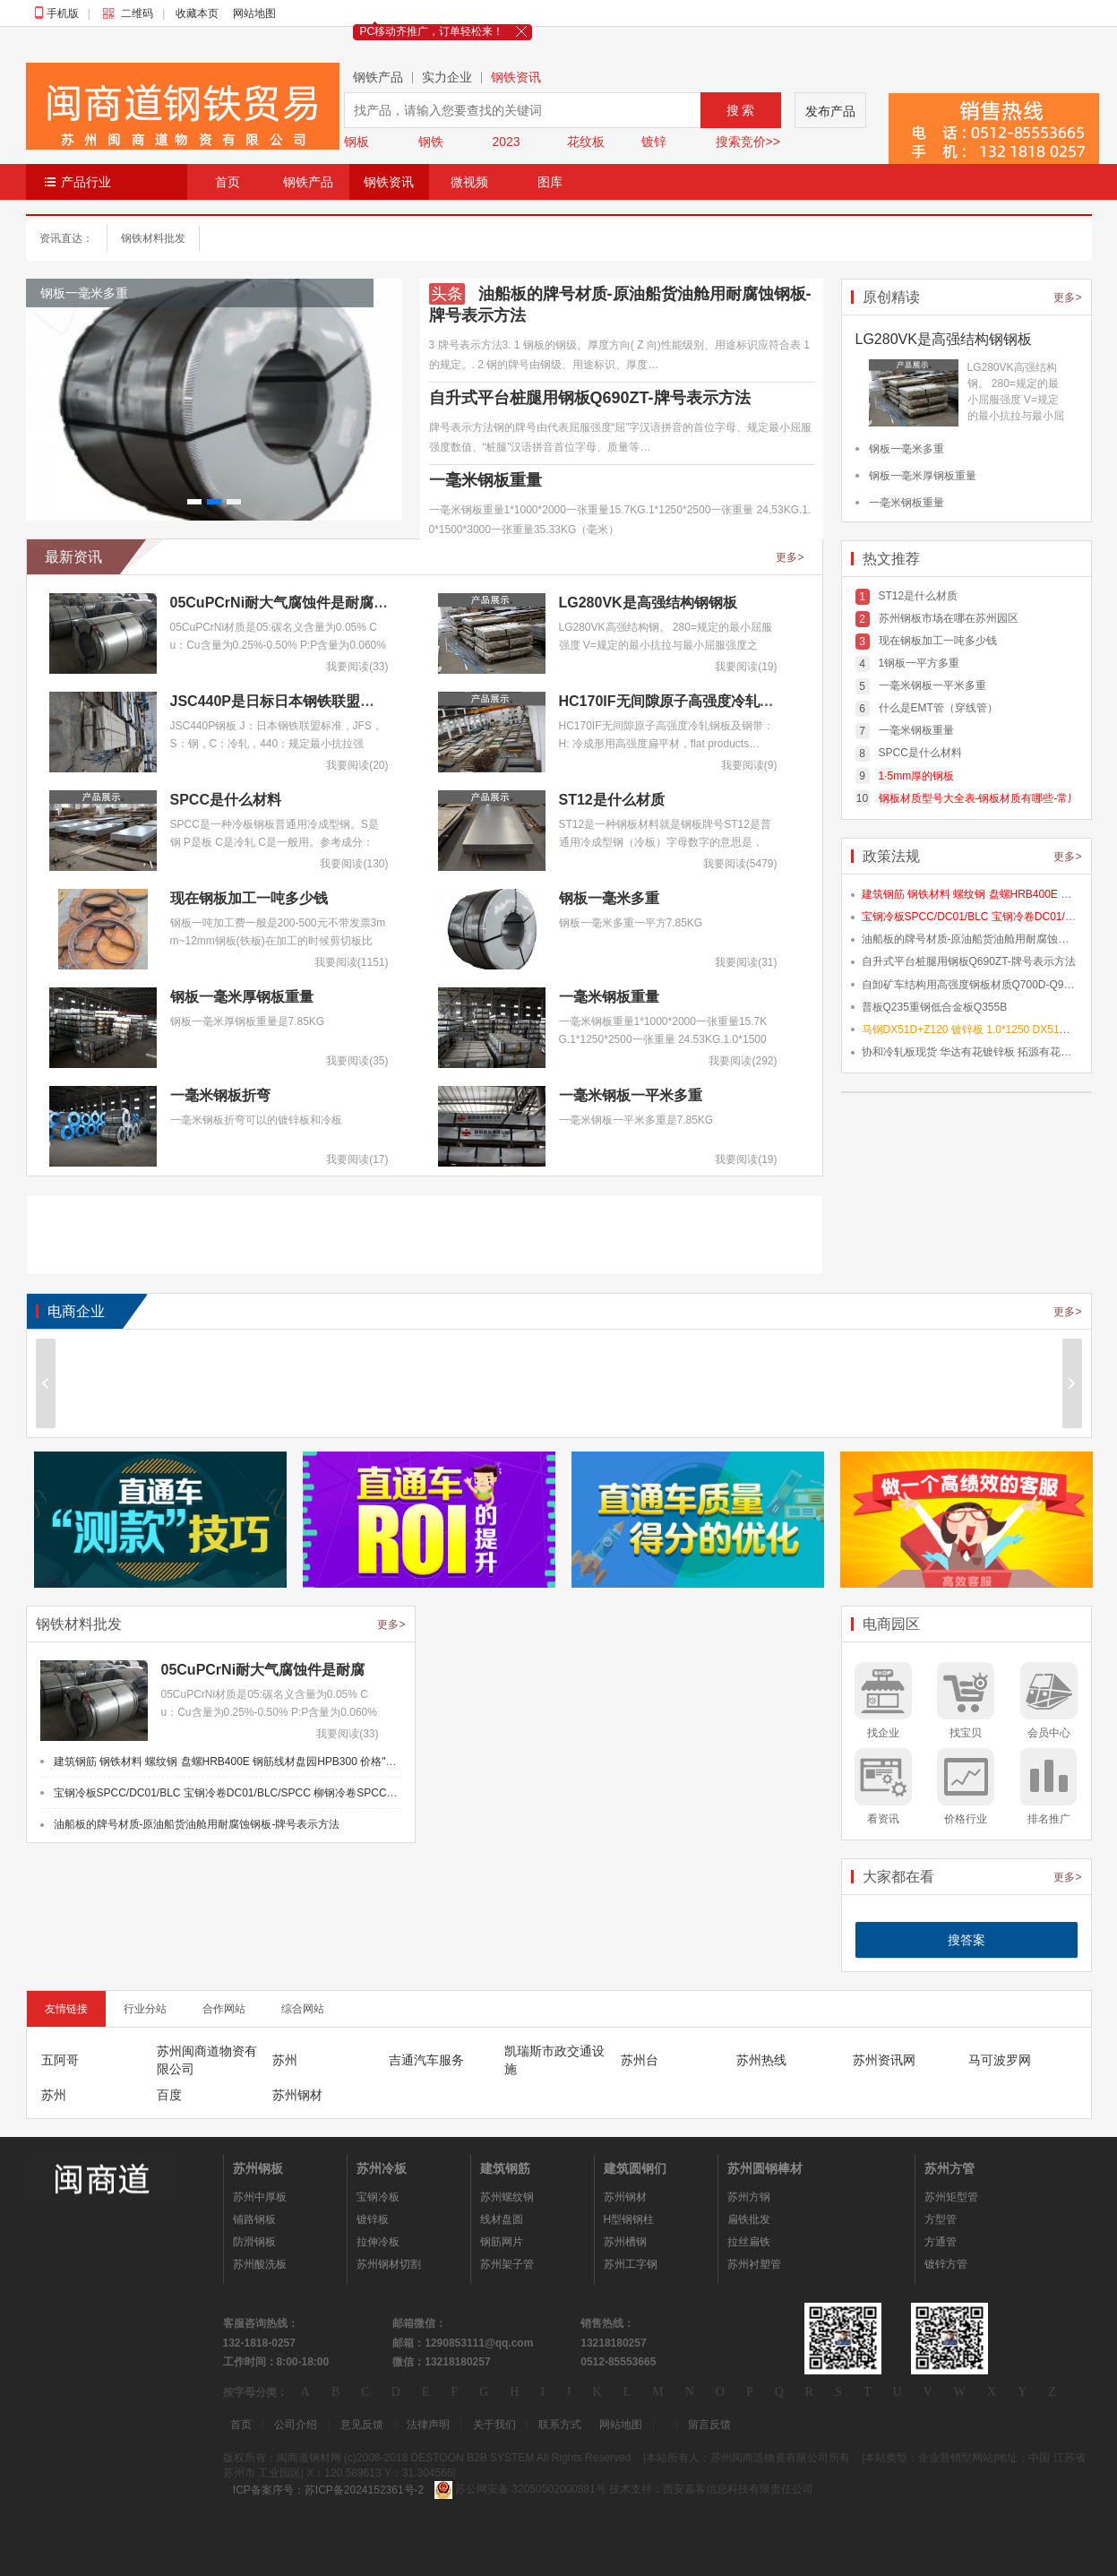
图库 (550, 182)
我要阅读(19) (746, 666)
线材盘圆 (501, 2219)
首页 (227, 182)
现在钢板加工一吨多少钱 (249, 898)
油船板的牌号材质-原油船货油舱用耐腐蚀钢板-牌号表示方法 (970, 939)
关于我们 (494, 2424)
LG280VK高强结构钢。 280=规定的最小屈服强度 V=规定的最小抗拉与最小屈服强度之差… (665, 645)
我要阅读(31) (746, 962)
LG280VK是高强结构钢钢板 (648, 602)
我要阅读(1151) (351, 962)
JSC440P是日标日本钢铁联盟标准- (282, 701)
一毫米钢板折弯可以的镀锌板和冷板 (256, 1120)
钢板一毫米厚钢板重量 (242, 996)
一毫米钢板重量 (485, 480)
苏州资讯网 (884, 2060)
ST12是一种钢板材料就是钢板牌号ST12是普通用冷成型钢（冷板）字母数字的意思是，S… (665, 842)
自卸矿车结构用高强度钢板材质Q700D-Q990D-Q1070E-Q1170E (970, 984)
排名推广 (1048, 1819)
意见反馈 (361, 2424)
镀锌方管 (945, 2264)
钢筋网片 (501, 2242)
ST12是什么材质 (612, 799)
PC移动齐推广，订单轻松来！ (432, 31)
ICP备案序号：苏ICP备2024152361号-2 (328, 2490)
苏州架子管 (507, 2264)
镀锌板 (373, 2219)
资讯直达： (66, 238)
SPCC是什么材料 (225, 799)
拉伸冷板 (378, 2242)
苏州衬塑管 (754, 2264)
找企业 (883, 1733)
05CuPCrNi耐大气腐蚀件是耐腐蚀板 (286, 602)
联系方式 (559, 2424)
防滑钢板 (254, 2242)
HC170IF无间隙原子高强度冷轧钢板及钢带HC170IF (724, 701)
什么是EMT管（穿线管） (938, 708)
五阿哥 (60, 2060)
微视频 (469, 182)
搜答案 (966, 1940)
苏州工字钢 (630, 2264)
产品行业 (86, 182)
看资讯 (883, 1819)
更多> (789, 557)
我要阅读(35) (357, 1061)
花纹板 (586, 141)
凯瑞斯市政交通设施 (554, 2060)
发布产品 (830, 111)
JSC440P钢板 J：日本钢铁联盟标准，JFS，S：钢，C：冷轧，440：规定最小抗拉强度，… (276, 743)
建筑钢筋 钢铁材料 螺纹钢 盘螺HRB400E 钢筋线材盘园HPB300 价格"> (387, 1761)
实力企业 (447, 77)
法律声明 (428, 2424)
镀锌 (653, 141)
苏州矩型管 (951, 2197)
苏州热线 (761, 2060)
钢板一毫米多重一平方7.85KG (631, 923)
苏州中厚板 (260, 2197)
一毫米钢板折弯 (220, 1095)
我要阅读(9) (749, 765)
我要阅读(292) (743, 1061)
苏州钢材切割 (389, 2264)
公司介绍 (295, 2424)
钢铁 (430, 141)
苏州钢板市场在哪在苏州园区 (948, 618)
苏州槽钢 (625, 2242)
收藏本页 (197, 13)
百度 (169, 2095)
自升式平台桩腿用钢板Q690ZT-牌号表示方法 (590, 398)
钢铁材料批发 (153, 238)
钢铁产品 (378, 77)
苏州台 (639, 2060)
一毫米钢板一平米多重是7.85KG (636, 1120)
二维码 (132, 13)
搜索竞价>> (748, 141)
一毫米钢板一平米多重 (630, 1095)
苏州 (284, 2060)
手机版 (62, 13)
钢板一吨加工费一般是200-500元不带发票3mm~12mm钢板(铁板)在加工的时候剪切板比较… (278, 941)
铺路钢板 (254, 2219)
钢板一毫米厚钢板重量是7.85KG (247, 1021)
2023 (506, 141)
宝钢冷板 (378, 2197)
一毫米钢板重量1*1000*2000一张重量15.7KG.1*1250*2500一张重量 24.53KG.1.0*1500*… (663, 1039)
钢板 (356, 141)
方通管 (940, 2242)
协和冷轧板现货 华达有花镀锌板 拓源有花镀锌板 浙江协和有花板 (970, 1052)
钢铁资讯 (516, 77)
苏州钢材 (297, 2095)
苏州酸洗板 (260, 2264)
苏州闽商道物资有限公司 (207, 2060)
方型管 (940, 2219)
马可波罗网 (999, 2060)
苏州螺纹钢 (507, 2197)
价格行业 (965, 1819)
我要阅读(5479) (740, 863)
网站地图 (254, 13)
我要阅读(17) (357, 1159)
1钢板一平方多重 (919, 663)
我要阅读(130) (354, 863)
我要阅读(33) (357, 666)
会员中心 (1048, 1733)
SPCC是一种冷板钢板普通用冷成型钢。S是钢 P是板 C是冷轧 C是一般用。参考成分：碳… (274, 842)
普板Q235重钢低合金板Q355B (935, 1007)
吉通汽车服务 (426, 2060)
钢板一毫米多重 (609, 898)
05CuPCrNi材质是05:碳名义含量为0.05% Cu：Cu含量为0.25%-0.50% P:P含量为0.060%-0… (278, 645)
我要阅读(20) (357, 765)
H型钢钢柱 (629, 2219)
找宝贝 (965, 1733)
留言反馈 (709, 2424)
